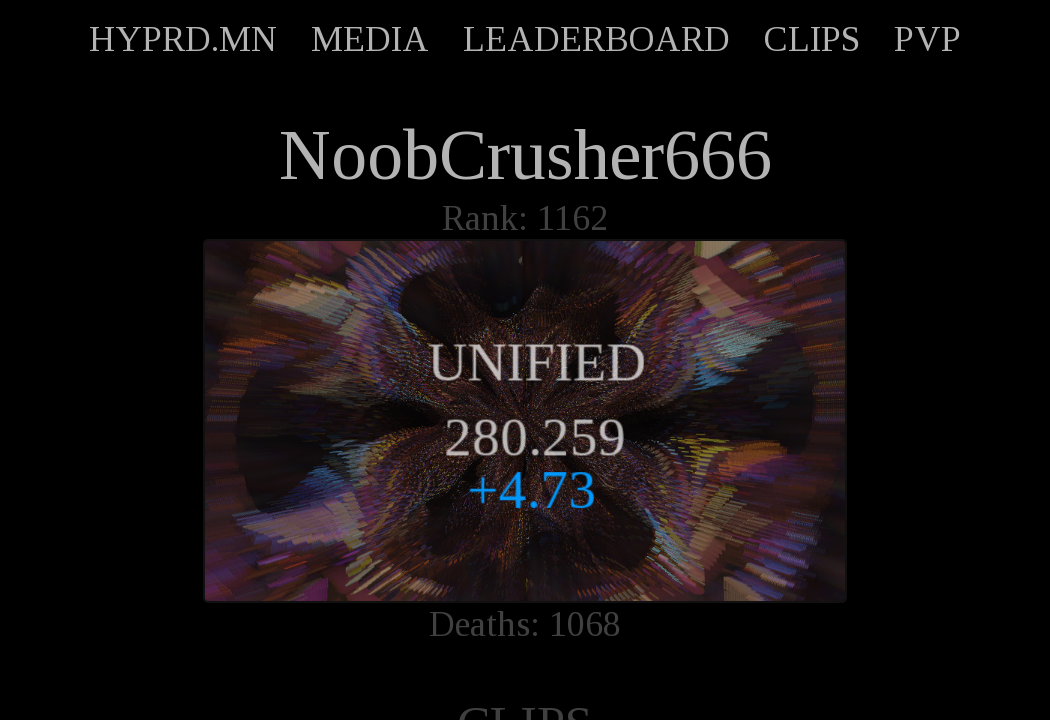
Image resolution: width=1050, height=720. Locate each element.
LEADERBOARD (596, 39)
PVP (927, 39)
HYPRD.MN (183, 39)
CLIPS (812, 39)
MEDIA (370, 39)
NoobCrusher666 (525, 155)
